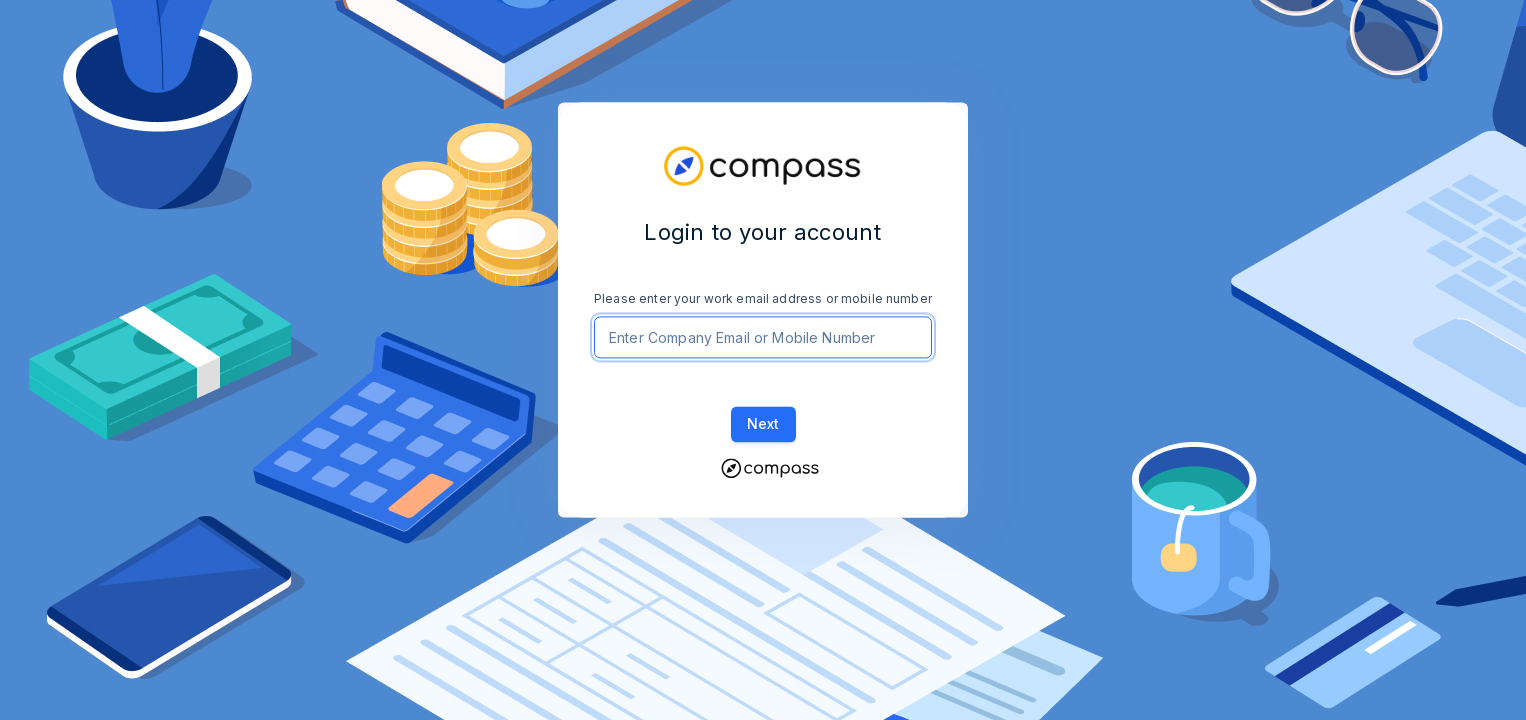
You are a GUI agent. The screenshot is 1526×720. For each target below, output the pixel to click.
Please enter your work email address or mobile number (763, 298)
